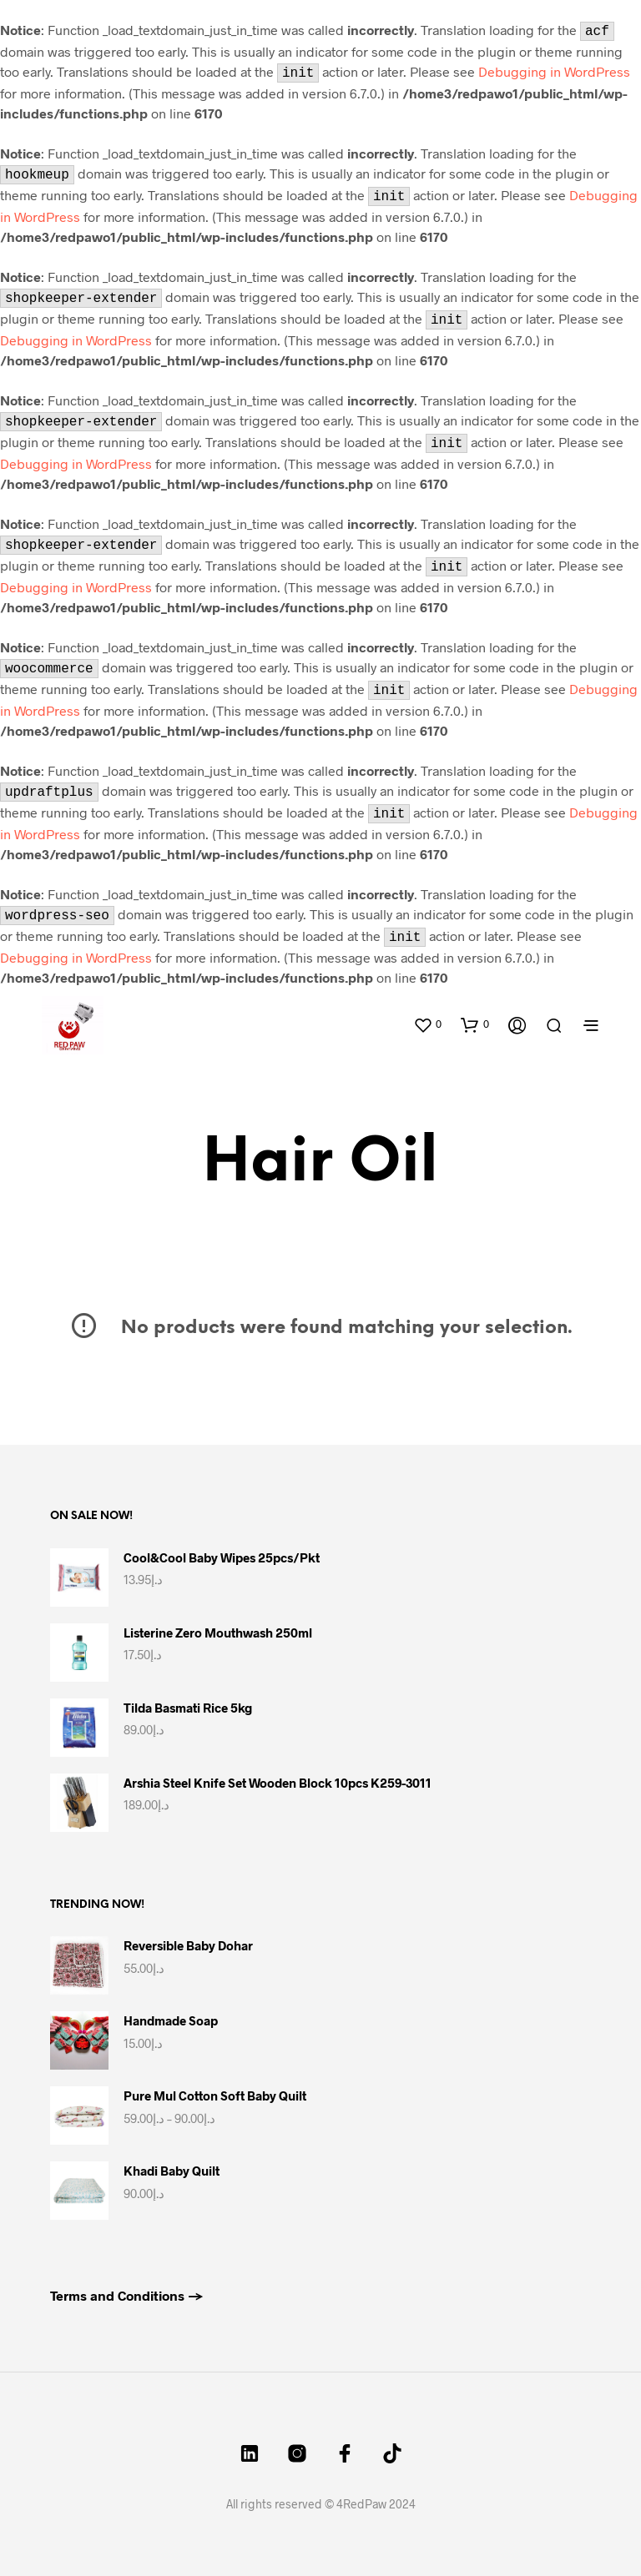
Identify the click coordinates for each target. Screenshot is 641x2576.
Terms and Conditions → (127, 2295)
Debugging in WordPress (554, 71)
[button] (427, 1024)
